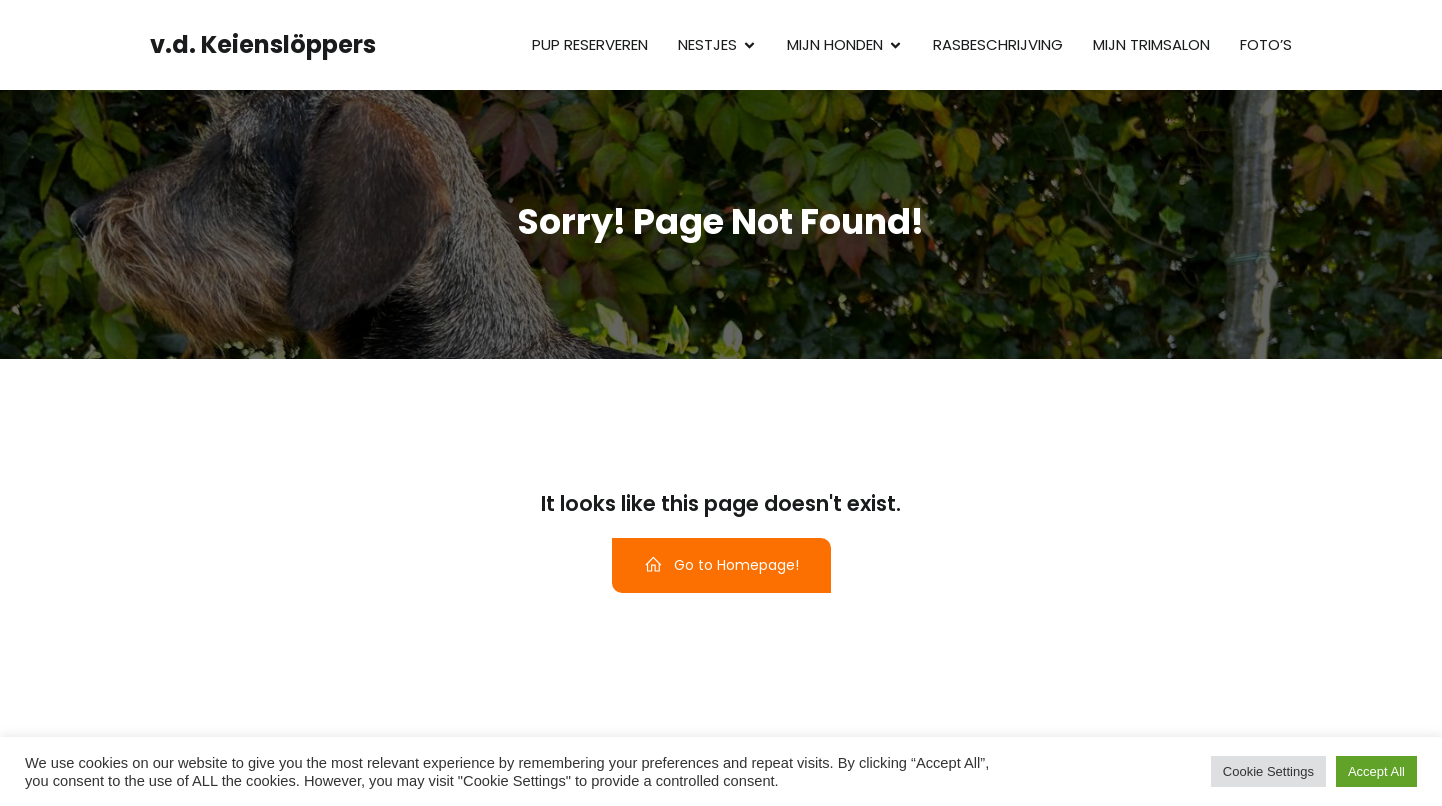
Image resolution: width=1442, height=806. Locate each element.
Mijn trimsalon (1151, 44)
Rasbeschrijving (998, 44)
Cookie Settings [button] (1268, 771)
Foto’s (1266, 44)
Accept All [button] (1376, 771)
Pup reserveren (590, 44)
